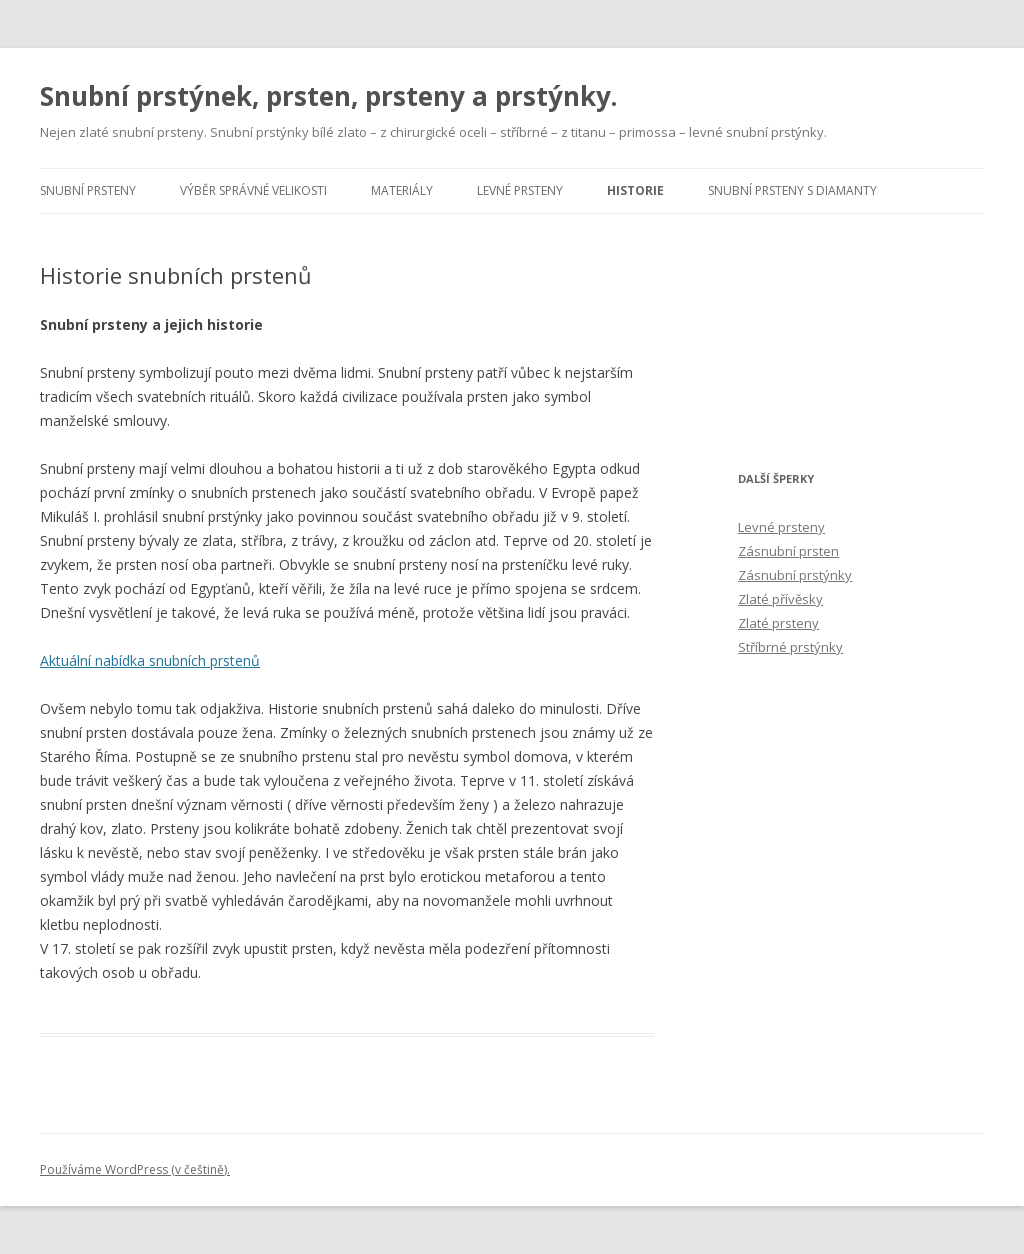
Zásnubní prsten (788, 551)
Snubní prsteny (88, 190)
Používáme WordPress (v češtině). (135, 1169)
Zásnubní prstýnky (795, 575)
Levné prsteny (520, 190)
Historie (635, 190)
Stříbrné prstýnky (790, 647)
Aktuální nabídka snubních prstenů (150, 660)
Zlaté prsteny (778, 623)
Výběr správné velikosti (253, 190)
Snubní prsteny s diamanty (792, 190)
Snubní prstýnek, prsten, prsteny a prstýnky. (328, 96)
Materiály (402, 190)
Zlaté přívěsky (780, 599)
